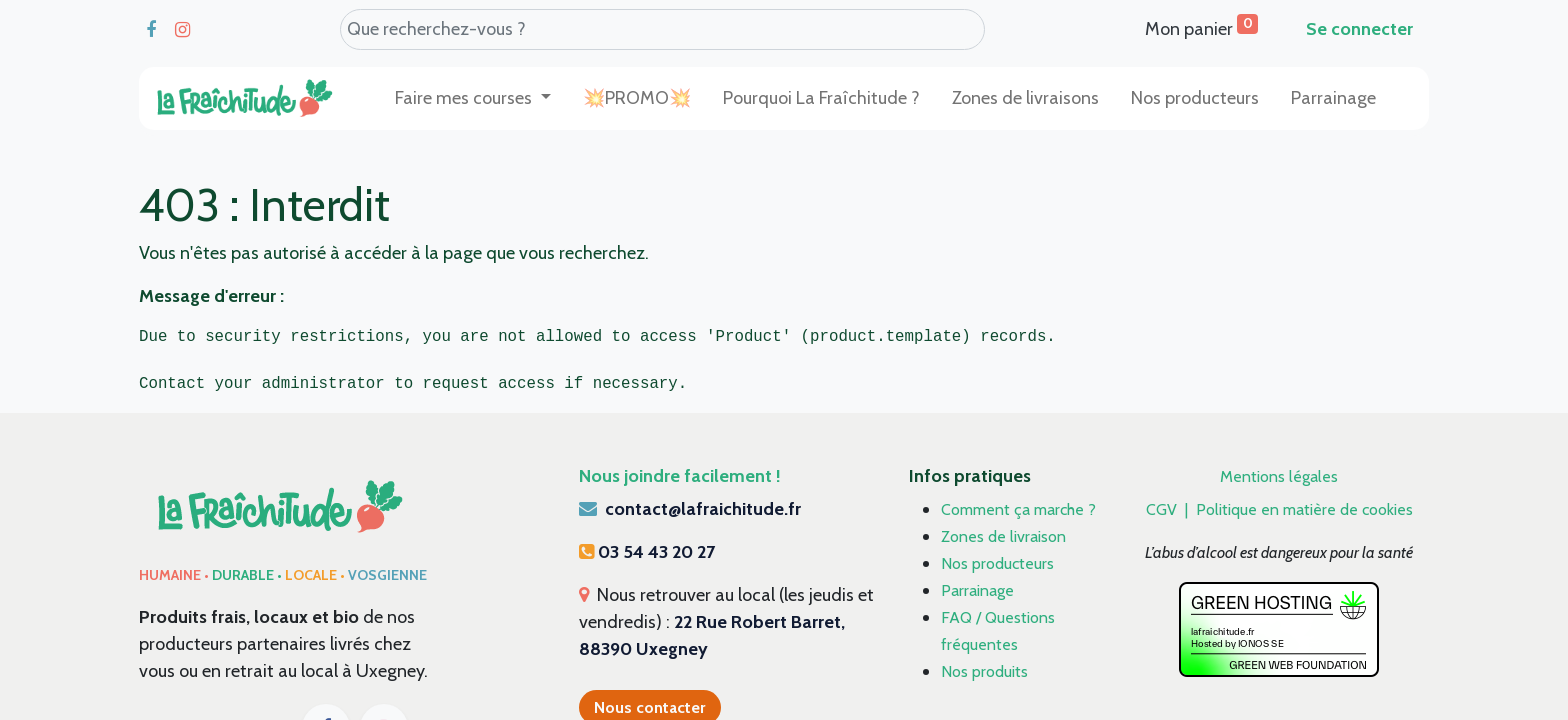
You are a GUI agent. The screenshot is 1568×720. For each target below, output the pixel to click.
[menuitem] (637, 98)
